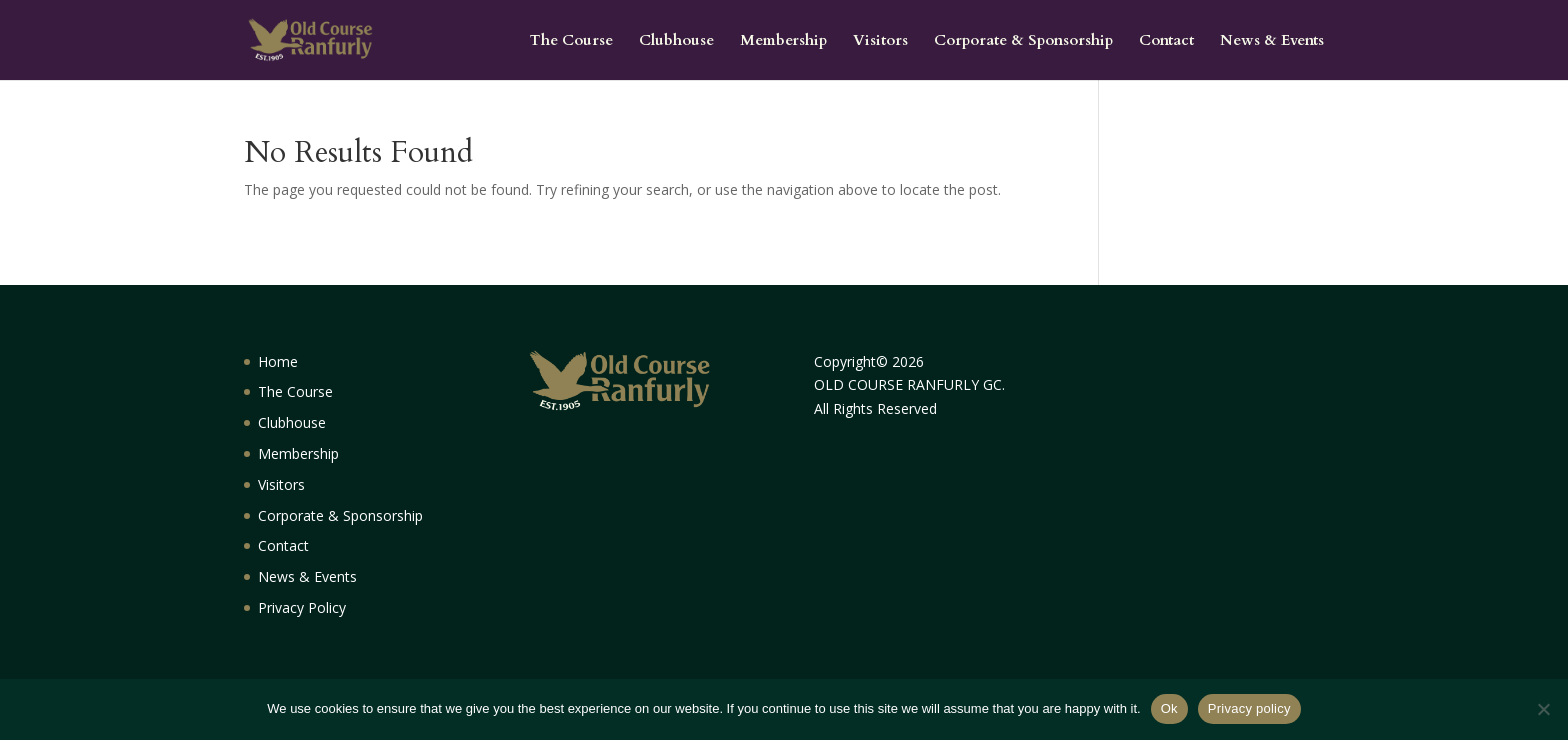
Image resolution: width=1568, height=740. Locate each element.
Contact (1166, 41)
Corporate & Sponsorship (1023, 41)
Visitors (880, 41)
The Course (571, 41)
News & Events (1272, 41)
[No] (1543, 709)
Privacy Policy (302, 607)
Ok (1169, 708)
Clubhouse (676, 41)
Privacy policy (1249, 708)
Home (278, 361)
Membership (783, 41)
